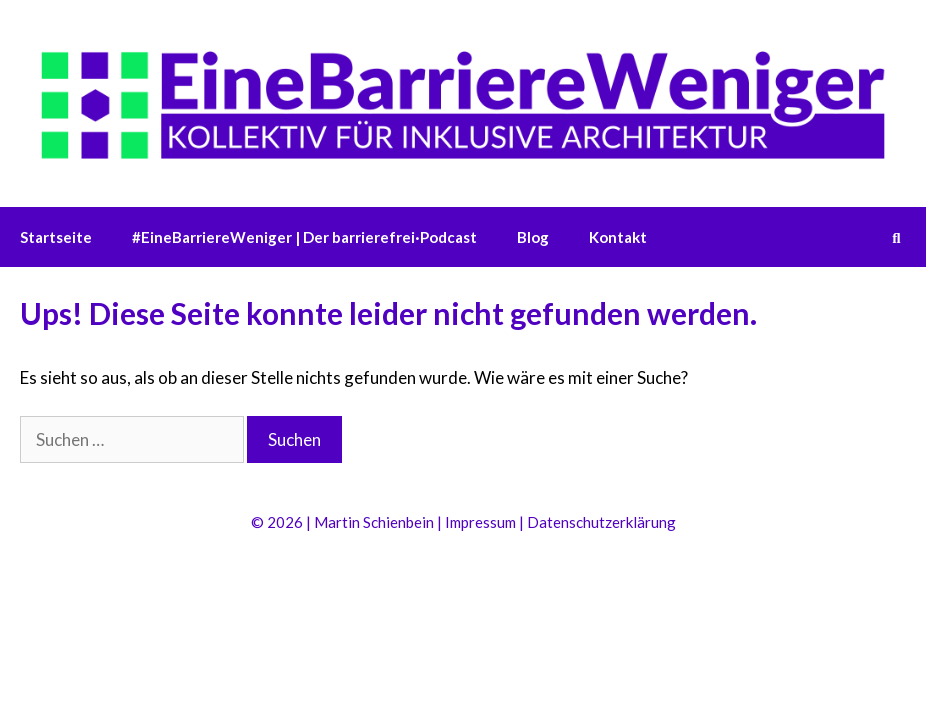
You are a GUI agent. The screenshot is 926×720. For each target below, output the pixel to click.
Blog (533, 237)
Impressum (480, 522)
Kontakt (618, 237)
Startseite (56, 237)
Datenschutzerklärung (601, 522)
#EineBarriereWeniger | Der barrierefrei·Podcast (304, 237)
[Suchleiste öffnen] (896, 237)
